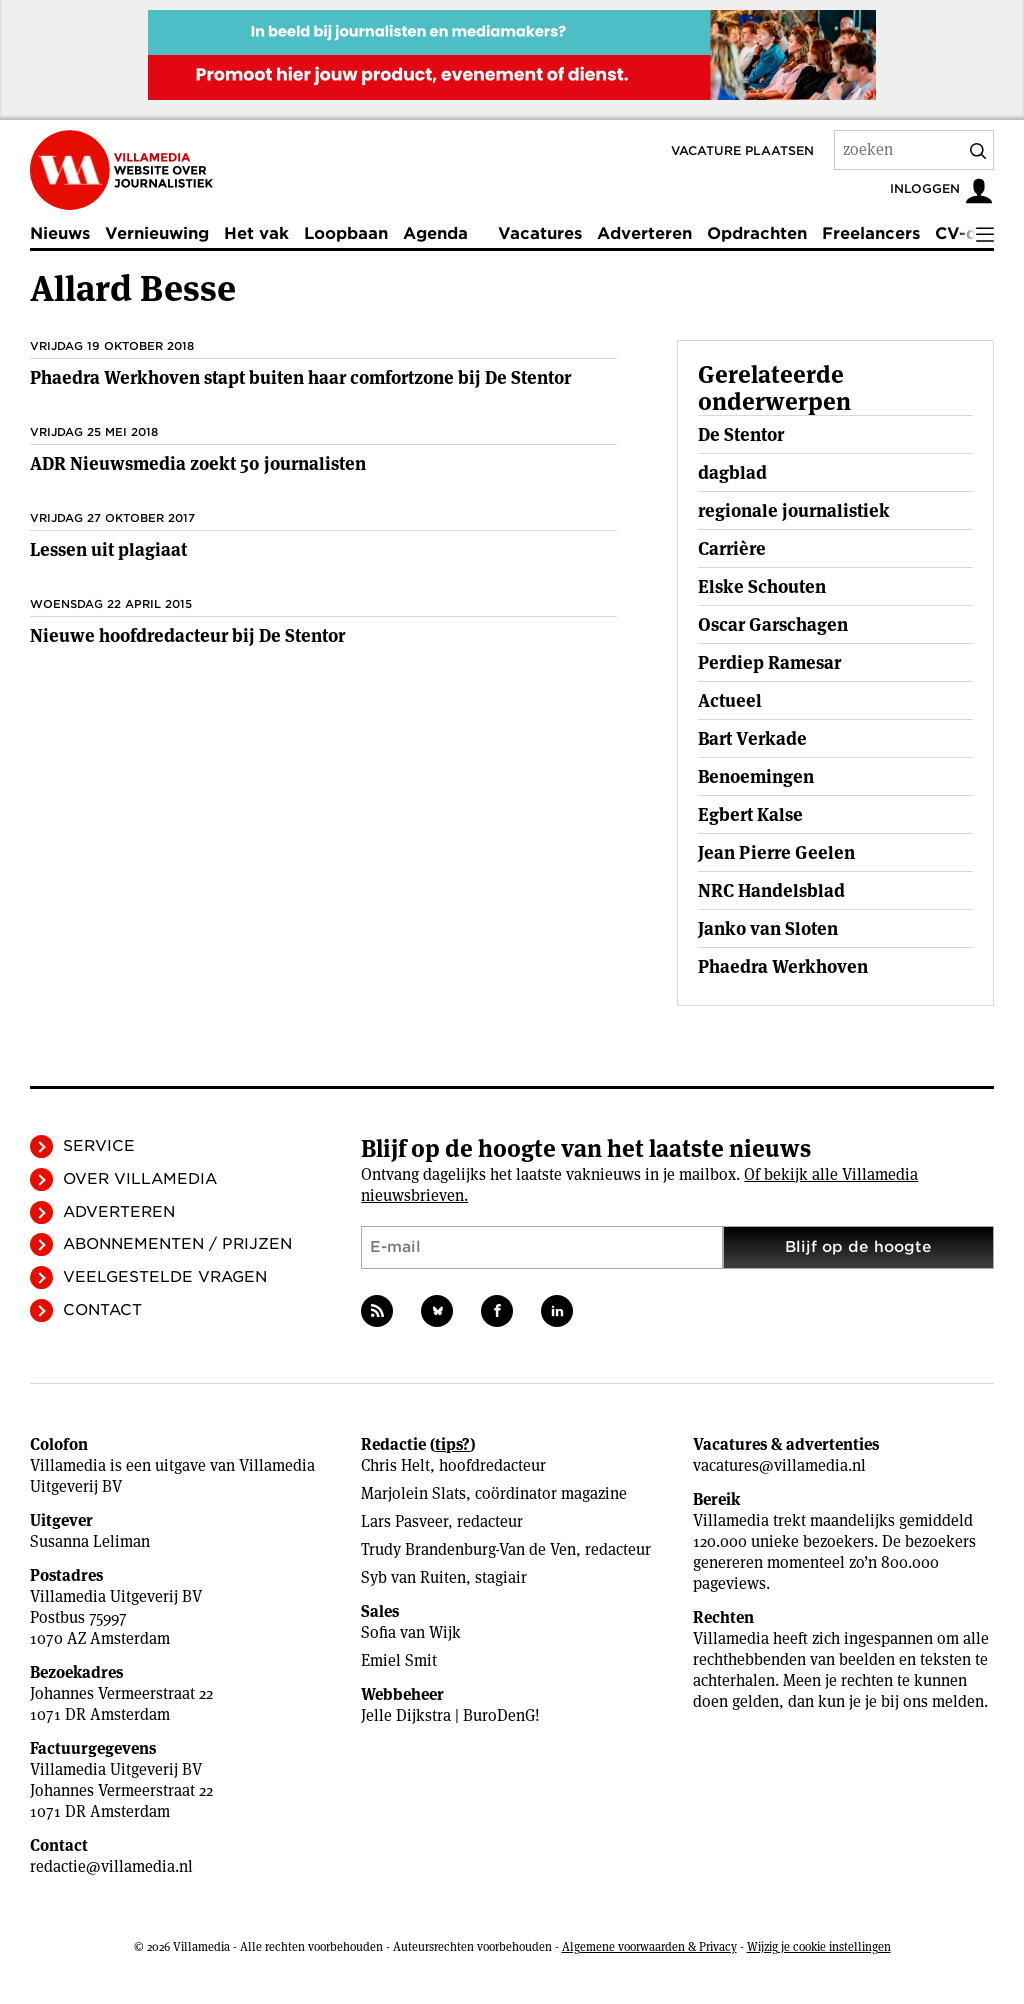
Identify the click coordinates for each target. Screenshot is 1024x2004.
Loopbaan (346, 233)
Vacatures (540, 233)
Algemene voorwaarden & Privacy (649, 1946)
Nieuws (60, 233)
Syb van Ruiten (413, 1577)
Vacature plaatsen (742, 150)
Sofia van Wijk (411, 1632)
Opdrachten (757, 233)
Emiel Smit (399, 1660)
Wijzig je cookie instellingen (819, 1946)
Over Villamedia (140, 1179)
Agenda (435, 233)
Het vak (256, 233)
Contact (102, 1310)
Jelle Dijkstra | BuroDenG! (450, 1715)
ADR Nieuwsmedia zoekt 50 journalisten (198, 463)
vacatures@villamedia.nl (779, 1465)
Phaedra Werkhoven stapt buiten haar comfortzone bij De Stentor (300, 377)
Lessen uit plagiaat (108, 549)
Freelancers (871, 233)
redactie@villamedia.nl (111, 1866)
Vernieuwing (157, 233)
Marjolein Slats (413, 1493)
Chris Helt (395, 1465)
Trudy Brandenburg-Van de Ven (468, 1549)
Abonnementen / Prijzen (177, 1244)
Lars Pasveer (404, 1521)
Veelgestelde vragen (165, 1277)
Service (99, 1146)
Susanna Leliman (90, 1541)
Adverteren (644, 233)
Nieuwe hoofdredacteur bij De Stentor (187, 635)
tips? (452, 1444)
